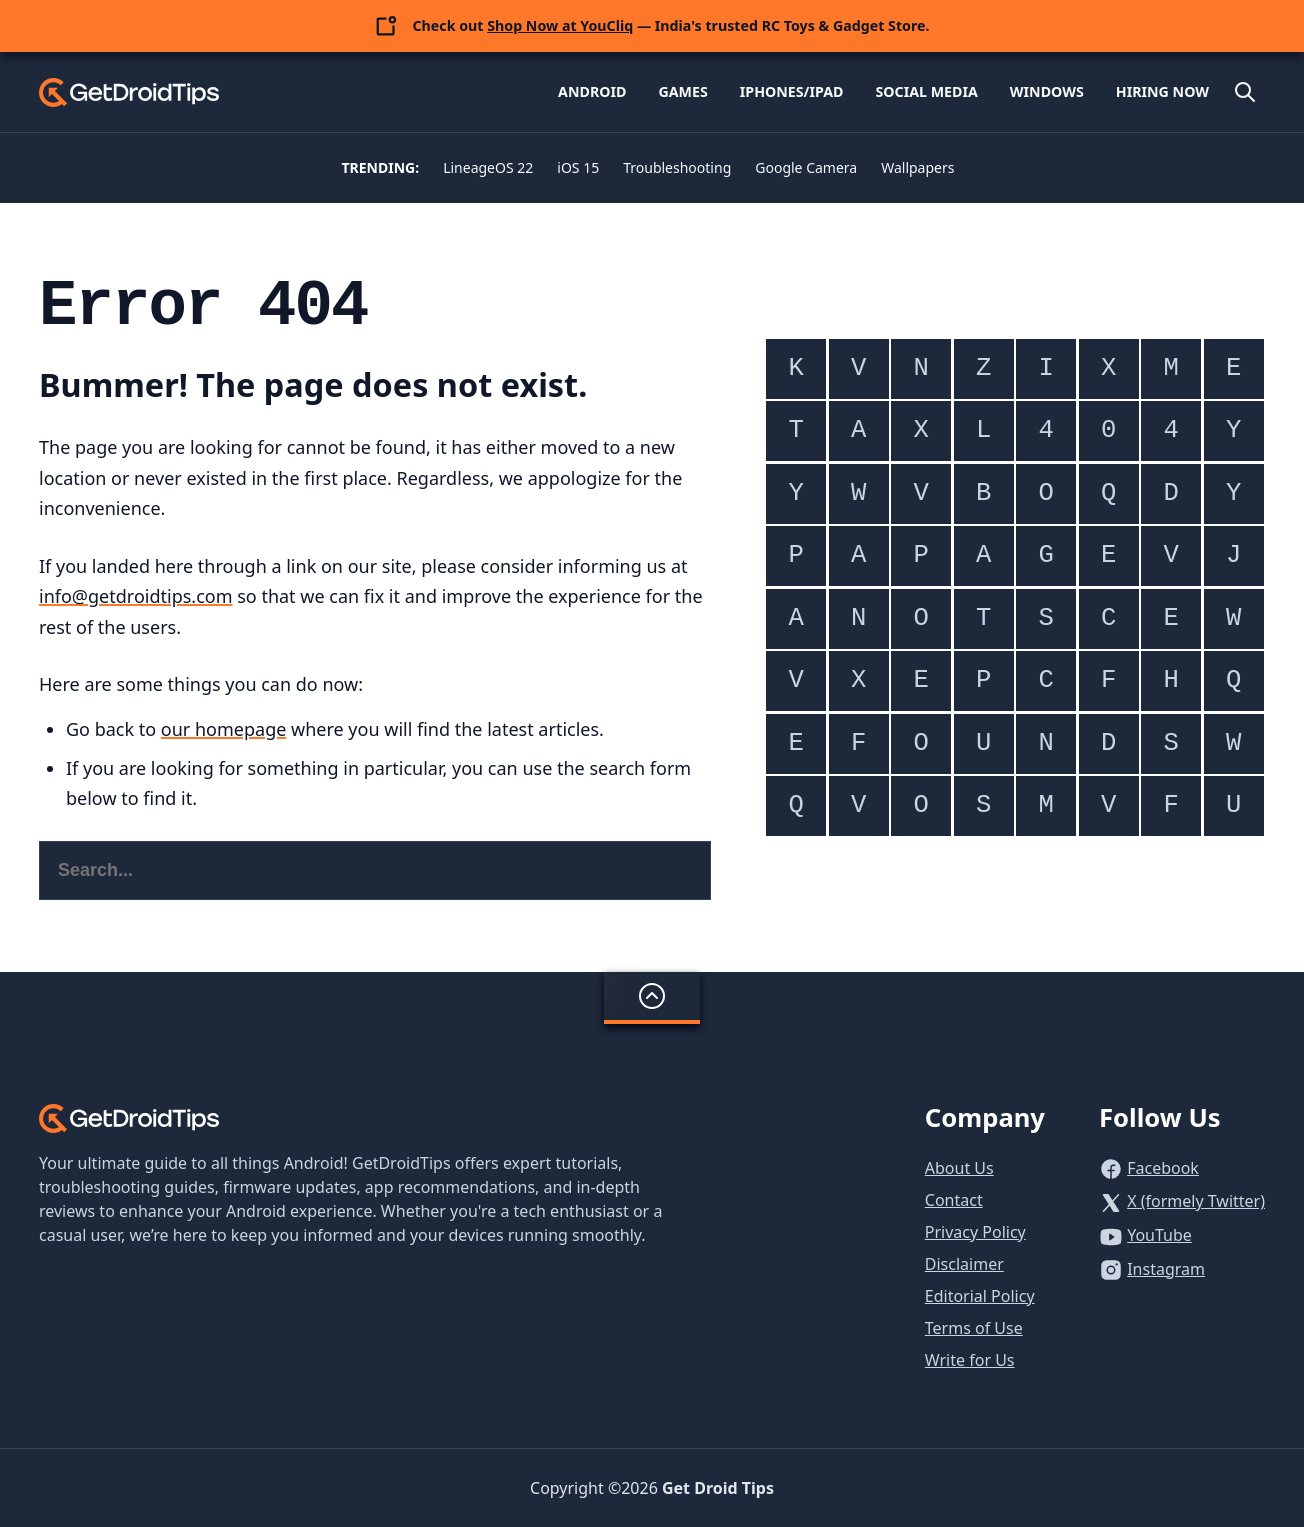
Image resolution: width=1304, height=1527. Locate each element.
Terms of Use (974, 1328)
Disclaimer (964, 1264)
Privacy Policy (975, 1232)
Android (592, 91)
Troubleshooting (677, 167)
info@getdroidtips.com (136, 596)
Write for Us (970, 1360)
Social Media (926, 91)
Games (682, 91)
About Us (959, 1168)
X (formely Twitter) (1196, 1201)
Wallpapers (917, 167)
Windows (1047, 91)
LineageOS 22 (488, 167)
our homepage (224, 729)
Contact (954, 1200)
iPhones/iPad (792, 91)
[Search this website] (375, 870)
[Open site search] (1245, 92)
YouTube (1159, 1235)
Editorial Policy (980, 1296)
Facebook (1163, 1168)
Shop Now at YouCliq (560, 25)
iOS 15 (578, 167)
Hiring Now (1162, 91)
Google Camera (806, 167)
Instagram (1166, 1269)
